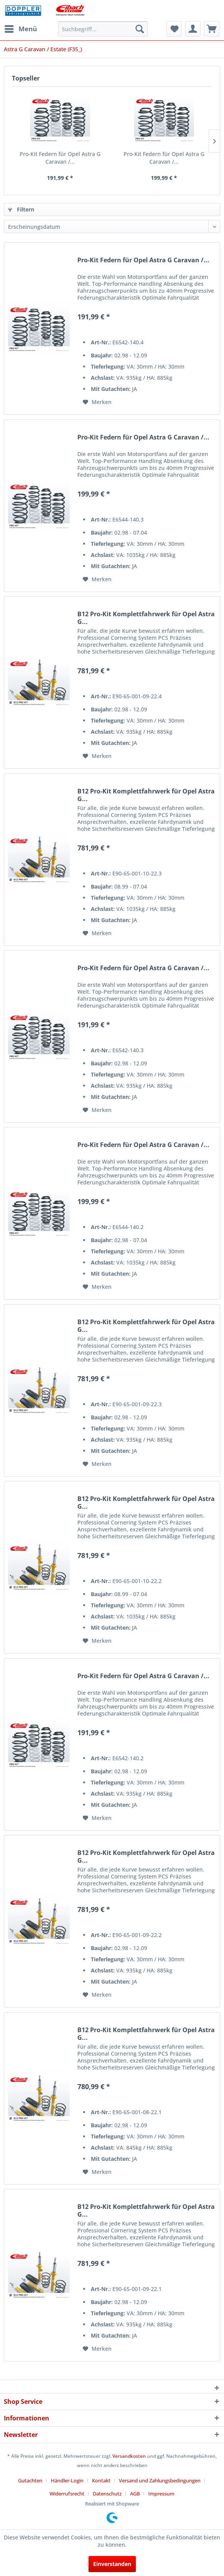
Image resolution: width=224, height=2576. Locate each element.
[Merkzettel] (174, 29)
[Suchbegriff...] (103, 29)
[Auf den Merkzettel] (97, 402)
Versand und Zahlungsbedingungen (160, 2480)
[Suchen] (140, 29)
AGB (135, 2493)
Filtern (21, 209)
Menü (21, 28)
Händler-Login (67, 2480)
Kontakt (101, 2480)
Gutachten (30, 2480)
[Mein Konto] (193, 29)
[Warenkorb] (211, 29)
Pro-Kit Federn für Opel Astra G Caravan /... (60, 157)
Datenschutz (107, 2493)
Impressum (161, 2493)
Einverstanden (112, 2564)
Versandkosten (129, 2456)
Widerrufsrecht (67, 2493)
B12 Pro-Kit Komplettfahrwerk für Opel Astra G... (146, 618)
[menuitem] (20, 29)
